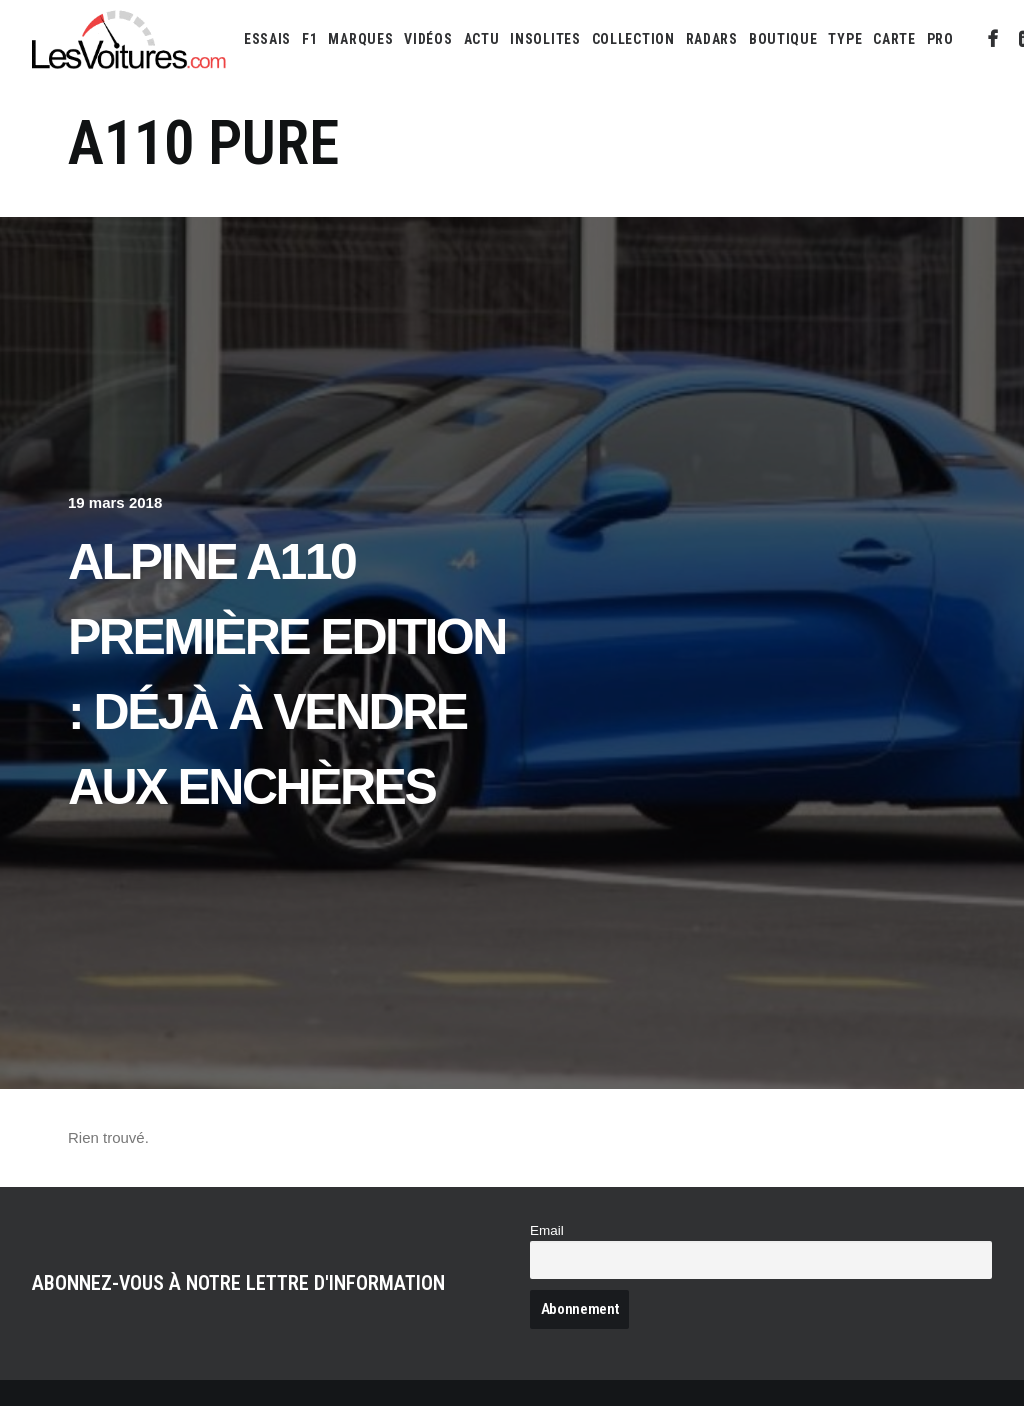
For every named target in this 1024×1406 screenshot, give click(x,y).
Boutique (783, 39)
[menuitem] (267, 39)
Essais (267, 39)
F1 (309, 39)
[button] (993, 39)
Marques (360, 39)
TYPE (845, 39)
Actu (482, 39)
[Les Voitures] (129, 39)
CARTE (894, 39)
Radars (712, 39)
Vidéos (428, 39)
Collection (633, 39)
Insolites (545, 39)
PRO (940, 39)
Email (547, 1230)
